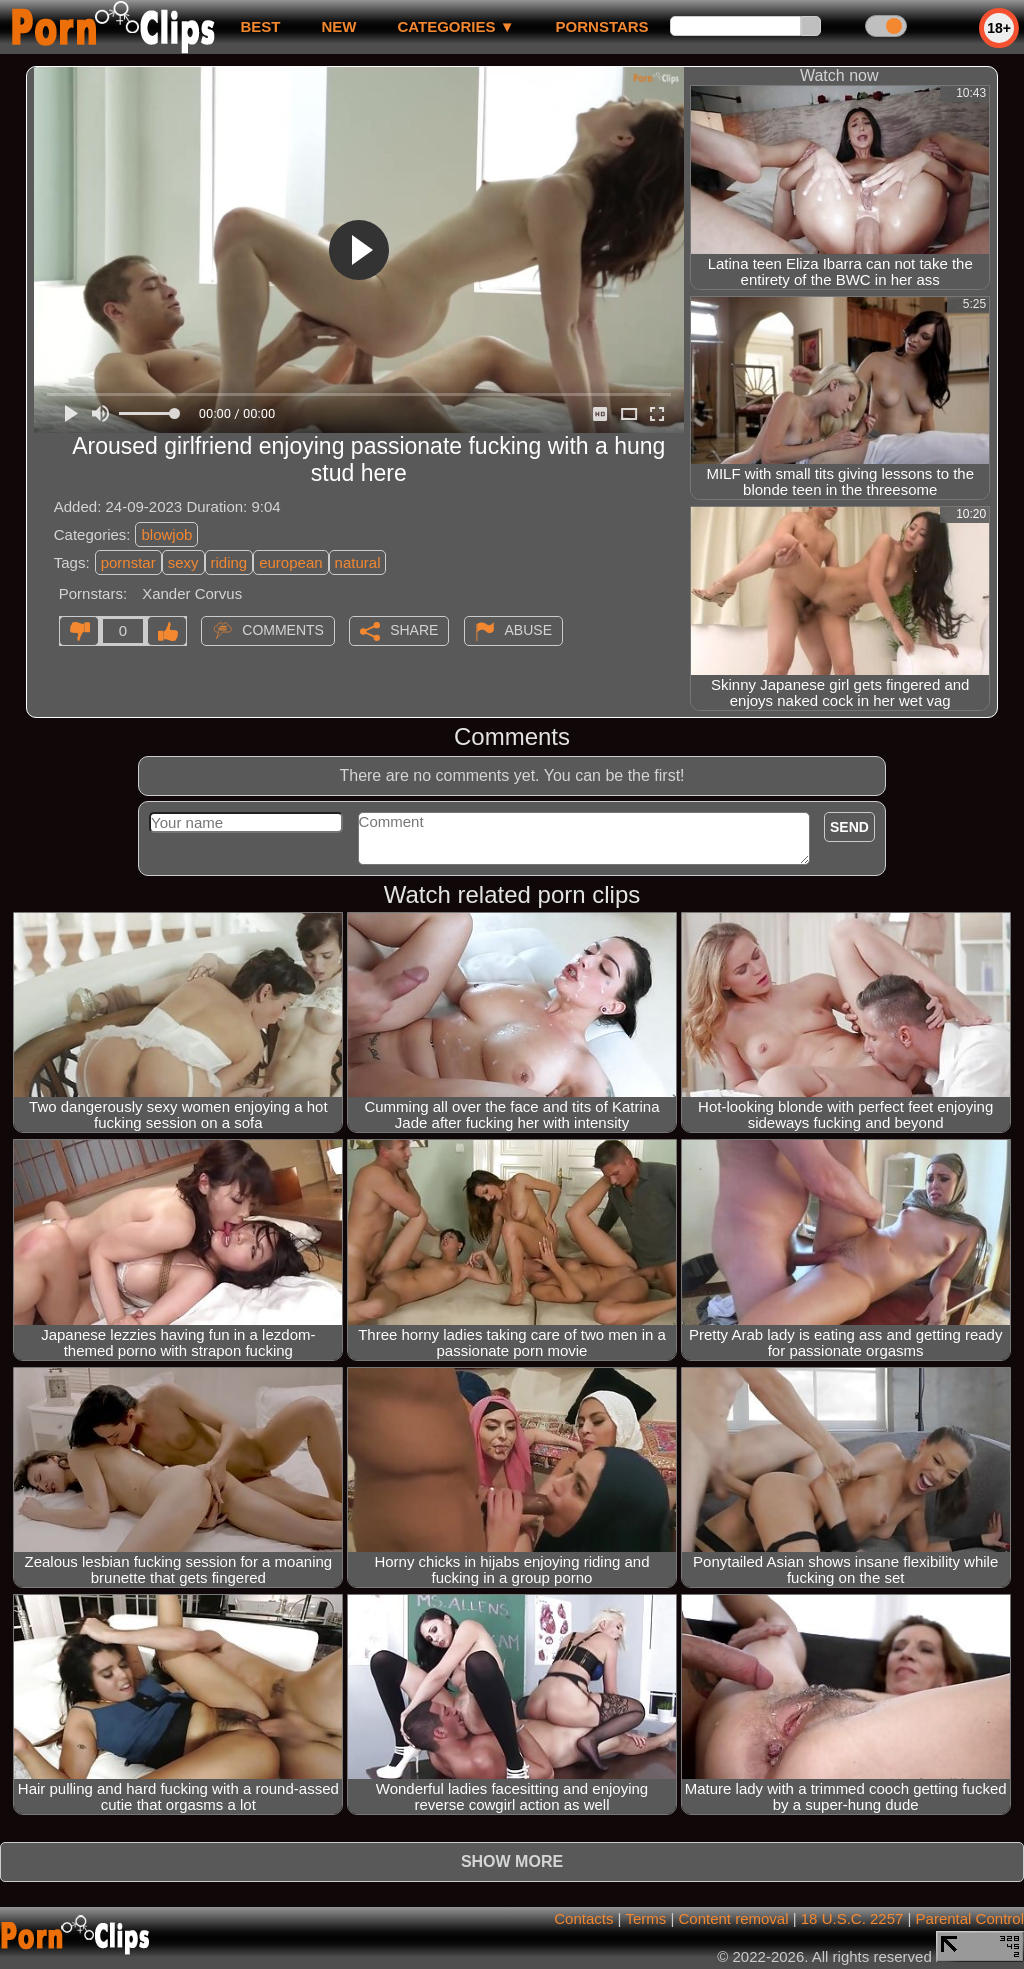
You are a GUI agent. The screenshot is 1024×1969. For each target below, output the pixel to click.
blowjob (166, 534)
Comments (283, 630)
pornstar (128, 562)
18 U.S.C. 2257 (852, 1918)
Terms (645, 1918)
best (260, 26)
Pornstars (602, 26)
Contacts (583, 1918)
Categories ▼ (455, 26)
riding (229, 562)
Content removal (733, 1918)
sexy (183, 562)
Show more (512, 1861)
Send (849, 827)
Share (414, 630)
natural (358, 562)
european (290, 562)
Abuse (528, 630)
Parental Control (970, 1918)
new (338, 26)
